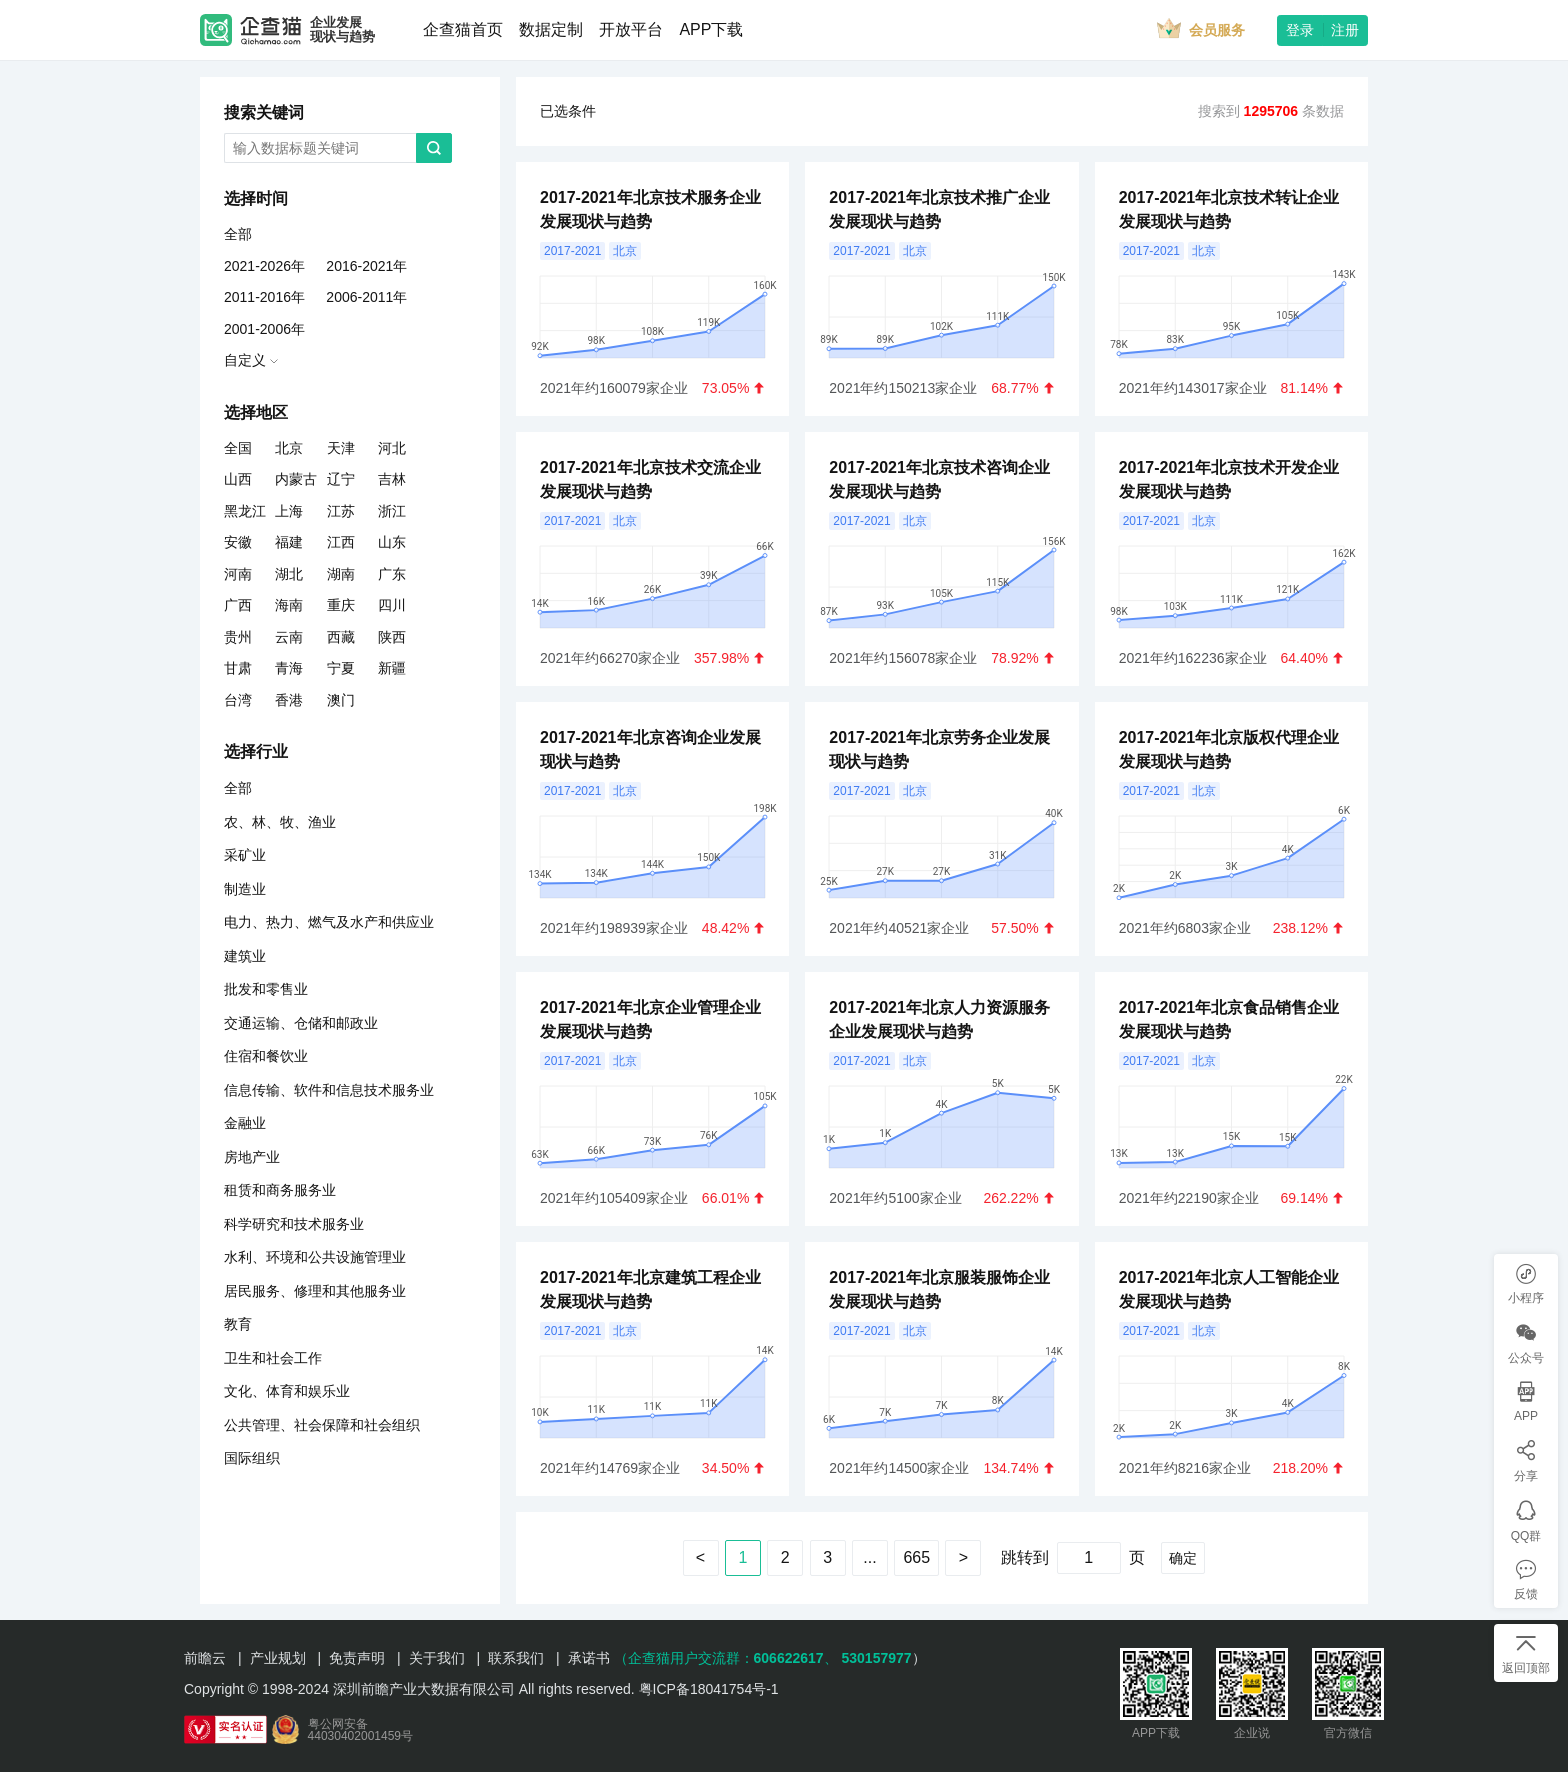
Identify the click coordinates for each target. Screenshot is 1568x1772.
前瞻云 (205, 1658)
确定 (1183, 1558)
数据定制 (551, 29)
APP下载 (711, 29)
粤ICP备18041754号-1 (709, 1689)
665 (916, 1557)
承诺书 (589, 1658)
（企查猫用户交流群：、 (726, 1658)
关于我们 (437, 1658)
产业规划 (278, 1658)
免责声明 (357, 1658)
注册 (1345, 30)
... (869, 1557)
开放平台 (631, 29)
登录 (1300, 30)
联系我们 (516, 1658)
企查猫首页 (463, 29)
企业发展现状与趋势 (342, 30)
